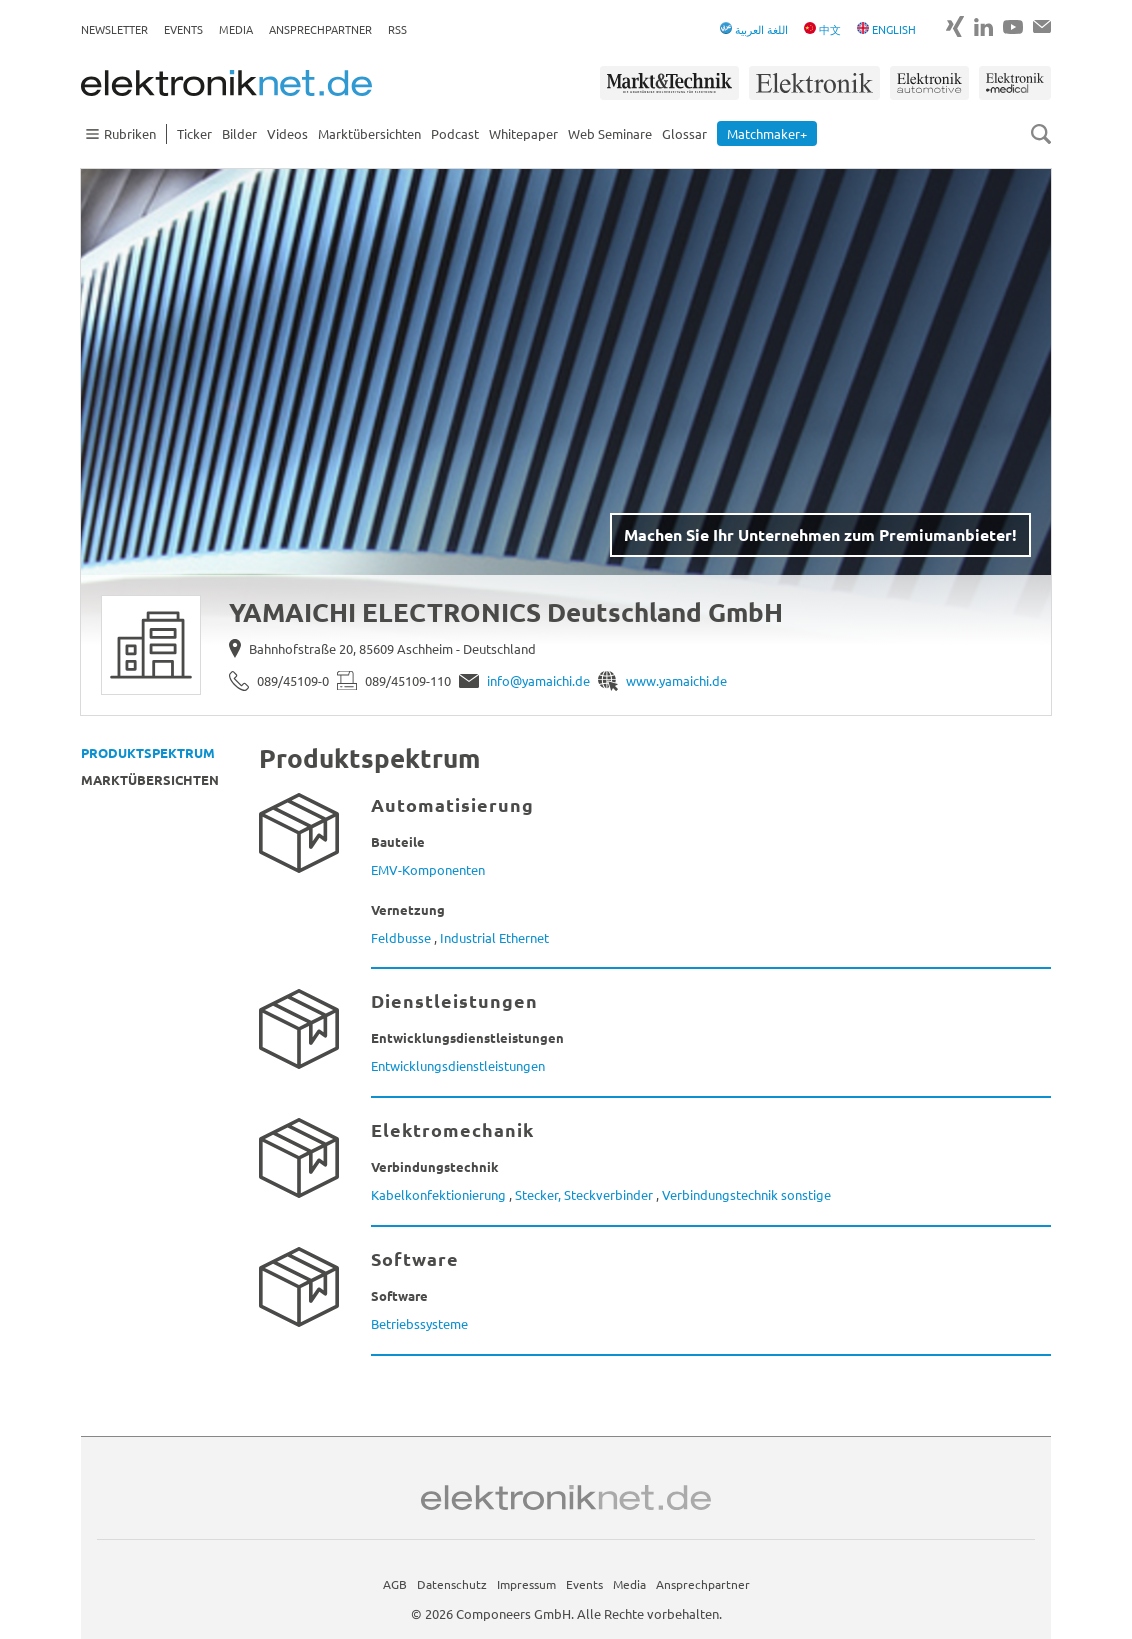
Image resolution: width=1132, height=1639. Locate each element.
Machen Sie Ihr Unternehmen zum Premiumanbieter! (820, 534)
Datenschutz (452, 1584)
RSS (397, 29)
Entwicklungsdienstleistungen (458, 1065)
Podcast (455, 133)
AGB (395, 1584)
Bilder (239, 133)
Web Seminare (610, 133)
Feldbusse (401, 937)
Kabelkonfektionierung (438, 1194)
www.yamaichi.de (676, 680)
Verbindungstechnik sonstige (746, 1194)
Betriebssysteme (419, 1323)
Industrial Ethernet (494, 937)
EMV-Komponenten (428, 869)
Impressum (526, 1584)
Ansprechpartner (320, 29)
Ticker (194, 133)
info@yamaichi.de (538, 680)
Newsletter (114, 29)
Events (183, 29)
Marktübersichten (369, 133)
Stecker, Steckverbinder (584, 1194)
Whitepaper (523, 133)
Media (236, 29)
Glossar (684, 133)
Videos (287, 133)
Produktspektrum (148, 752)
